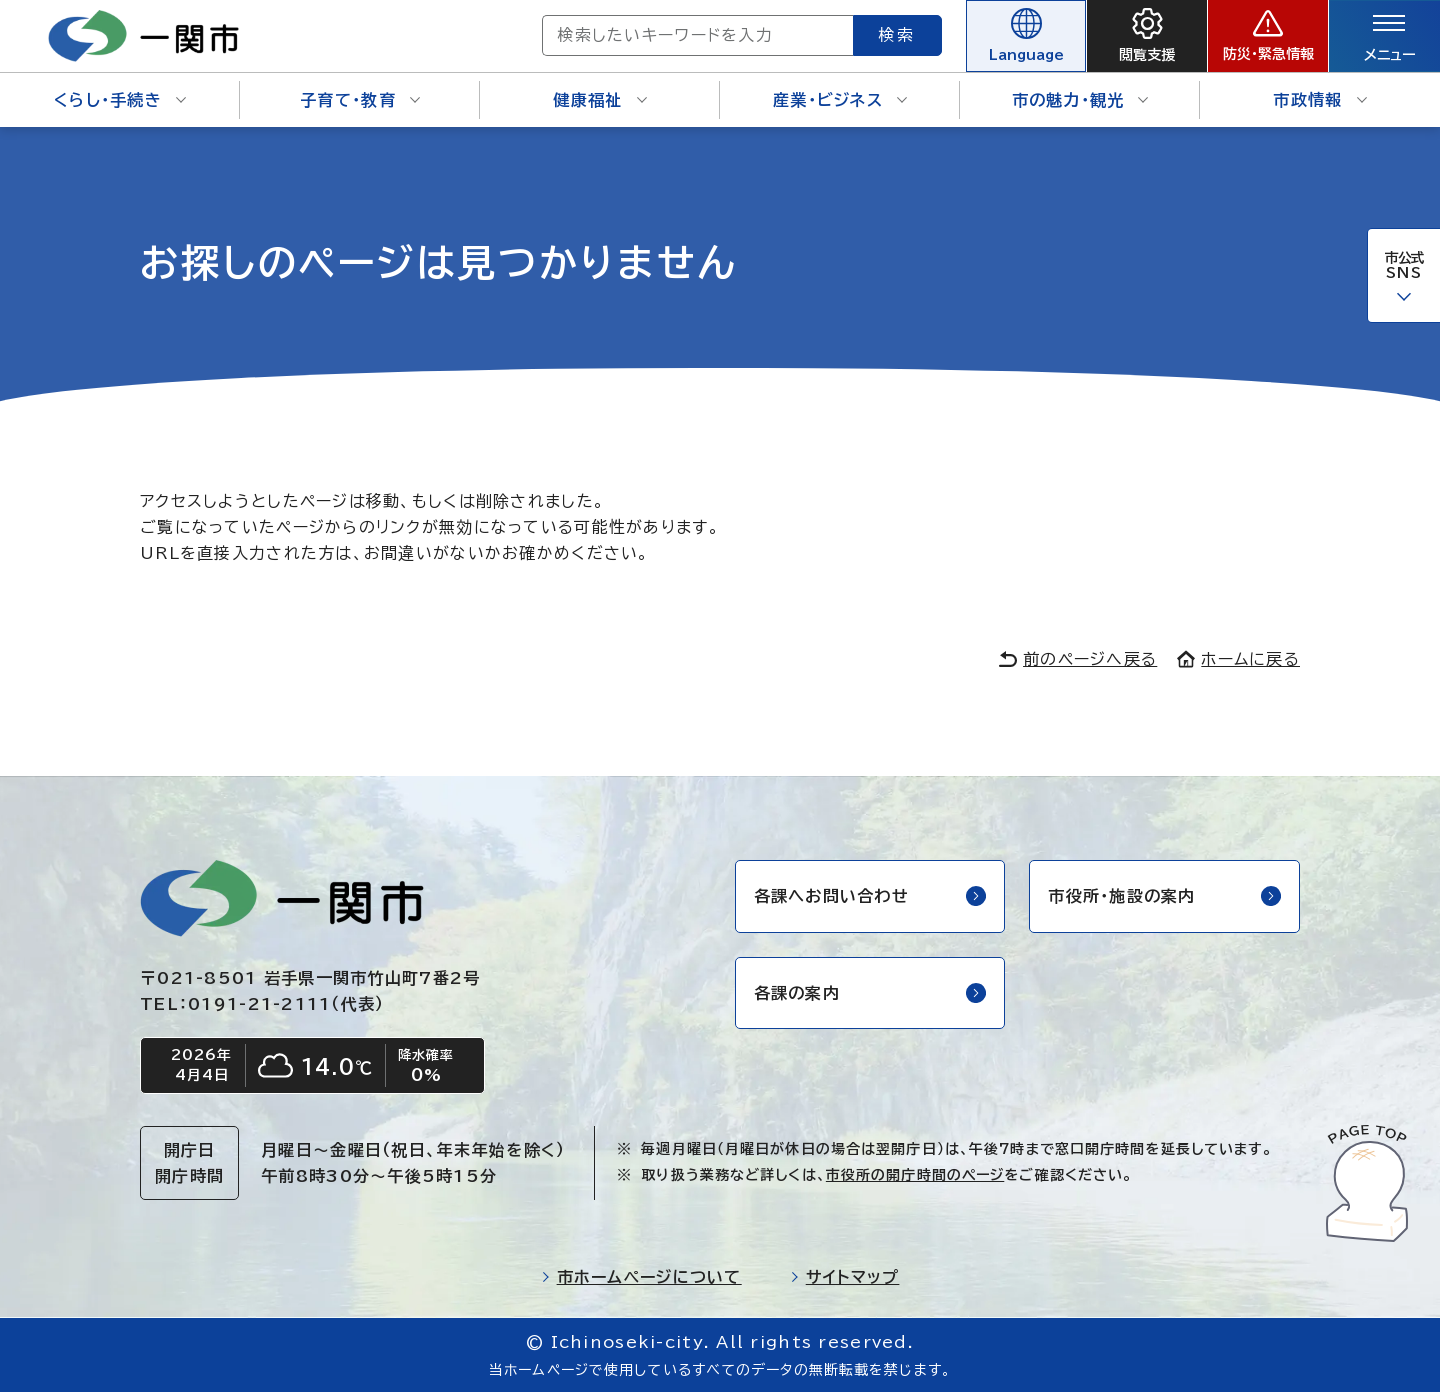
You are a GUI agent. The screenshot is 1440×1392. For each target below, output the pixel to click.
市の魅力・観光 (1080, 100)
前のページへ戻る (1078, 659)
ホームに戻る (1238, 659)
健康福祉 (599, 100)
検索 (898, 35)
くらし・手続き (120, 100)
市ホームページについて (641, 1277)
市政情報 (1319, 100)
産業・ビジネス (840, 100)
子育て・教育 (360, 100)
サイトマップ (845, 1277)
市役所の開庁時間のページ (915, 1175)
